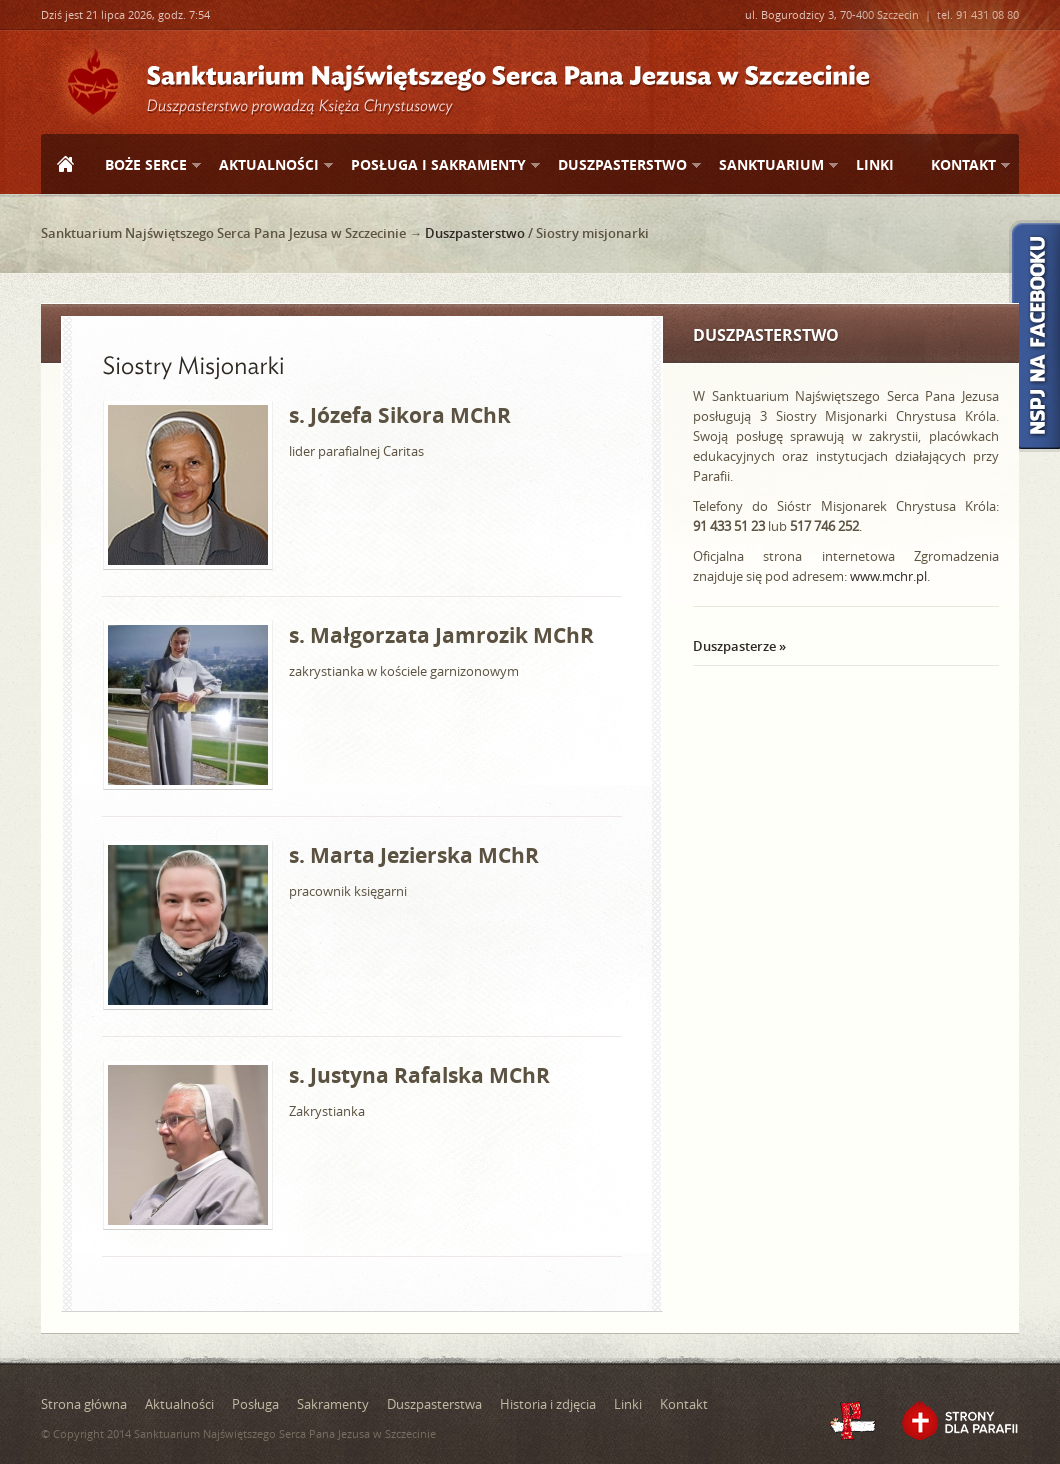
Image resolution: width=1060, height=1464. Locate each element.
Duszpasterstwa (434, 1404)
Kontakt (962, 165)
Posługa (255, 1404)
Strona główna (65, 166)
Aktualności (268, 165)
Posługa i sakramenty (437, 165)
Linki (875, 164)
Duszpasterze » (739, 646)
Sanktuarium (770, 165)
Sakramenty (333, 1404)
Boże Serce (145, 165)
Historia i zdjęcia (548, 1404)
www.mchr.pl (888, 576)
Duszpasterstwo (621, 165)
